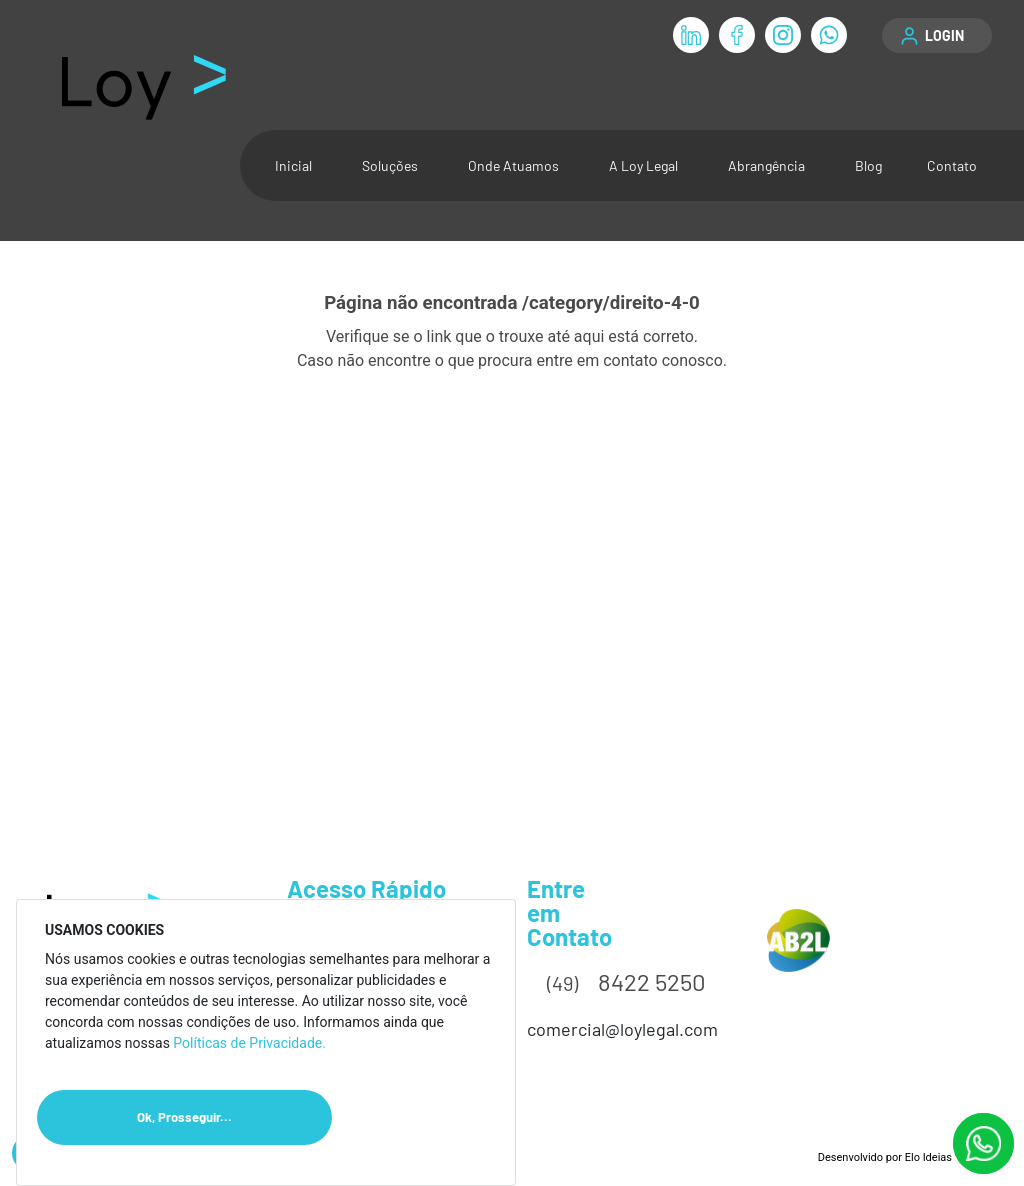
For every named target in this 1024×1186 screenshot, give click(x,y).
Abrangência (766, 165)
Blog (868, 165)
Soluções (390, 165)
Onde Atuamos (513, 165)
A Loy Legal (643, 165)
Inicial (293, 165)
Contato (952, 165)
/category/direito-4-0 (611, 303)
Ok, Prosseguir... (234, 1117)
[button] (937, 35)
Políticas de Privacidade (247, 1043)
